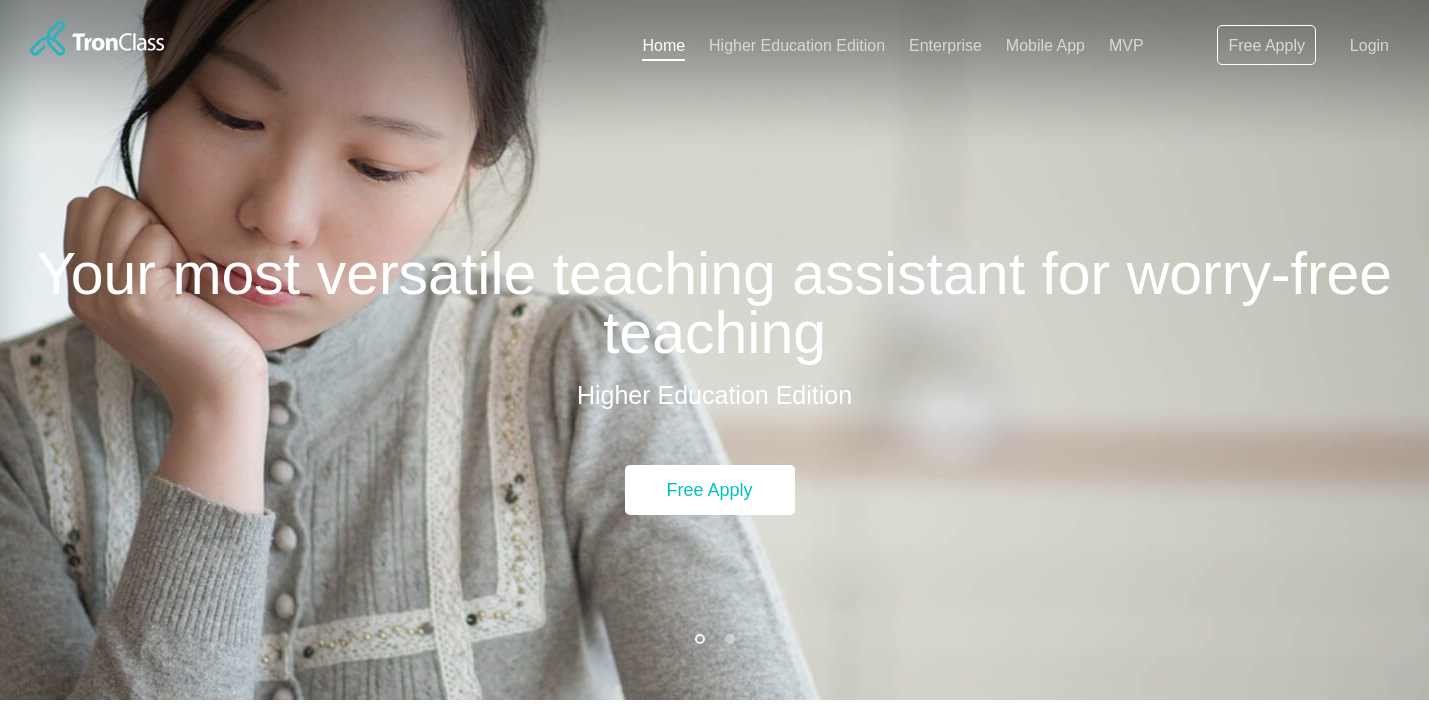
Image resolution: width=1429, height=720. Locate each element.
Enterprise (945, 45)
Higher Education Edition (797, 45)
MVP (1126, 45)
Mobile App (1045, 45)
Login (1369, 45)
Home (663, 45)
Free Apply (1266, 45)
